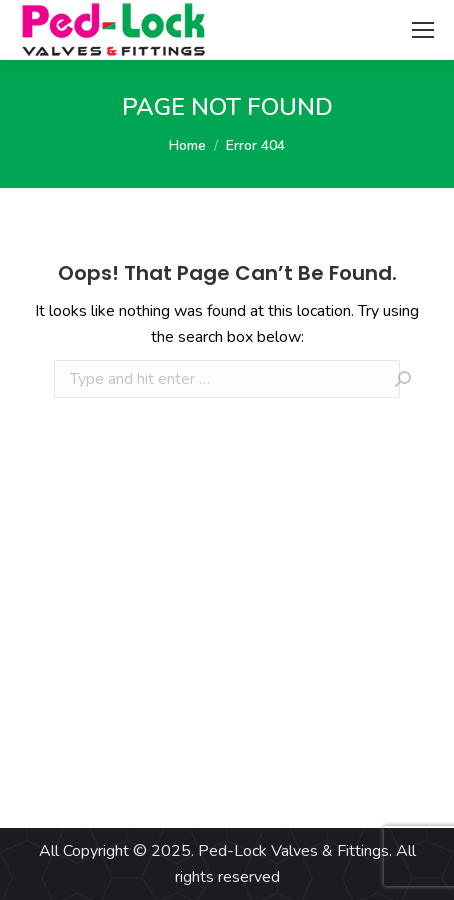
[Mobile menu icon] (423, 30)
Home (187, 145)
